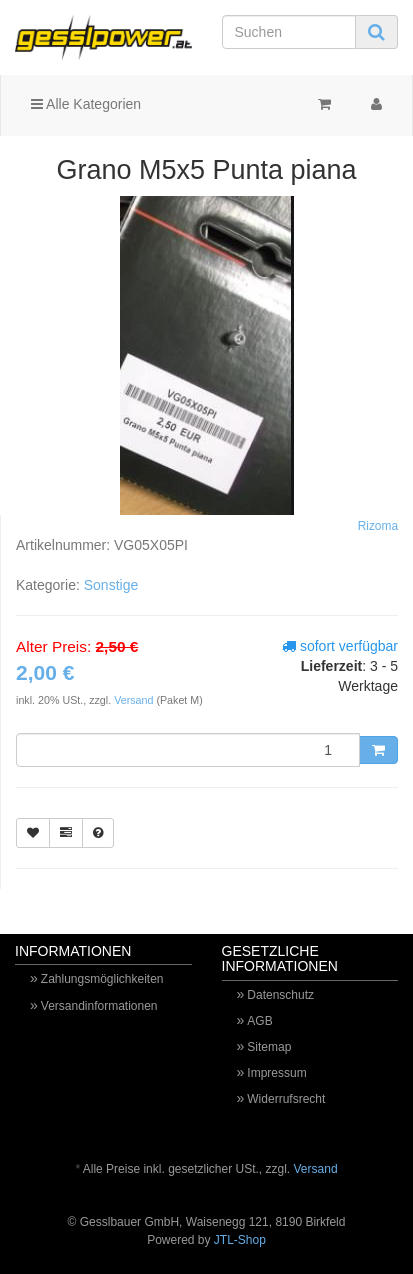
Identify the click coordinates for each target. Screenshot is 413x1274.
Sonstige (111, 585)
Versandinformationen (99, 1006)
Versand (135, 700)
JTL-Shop (240, 1240)
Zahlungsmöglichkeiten (102, 979)
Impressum (276, 1073)
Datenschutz (280, 995)
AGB (259, 1021)
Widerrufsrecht (286, 1099)
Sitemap (269, 1047)
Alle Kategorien (86, 104)
